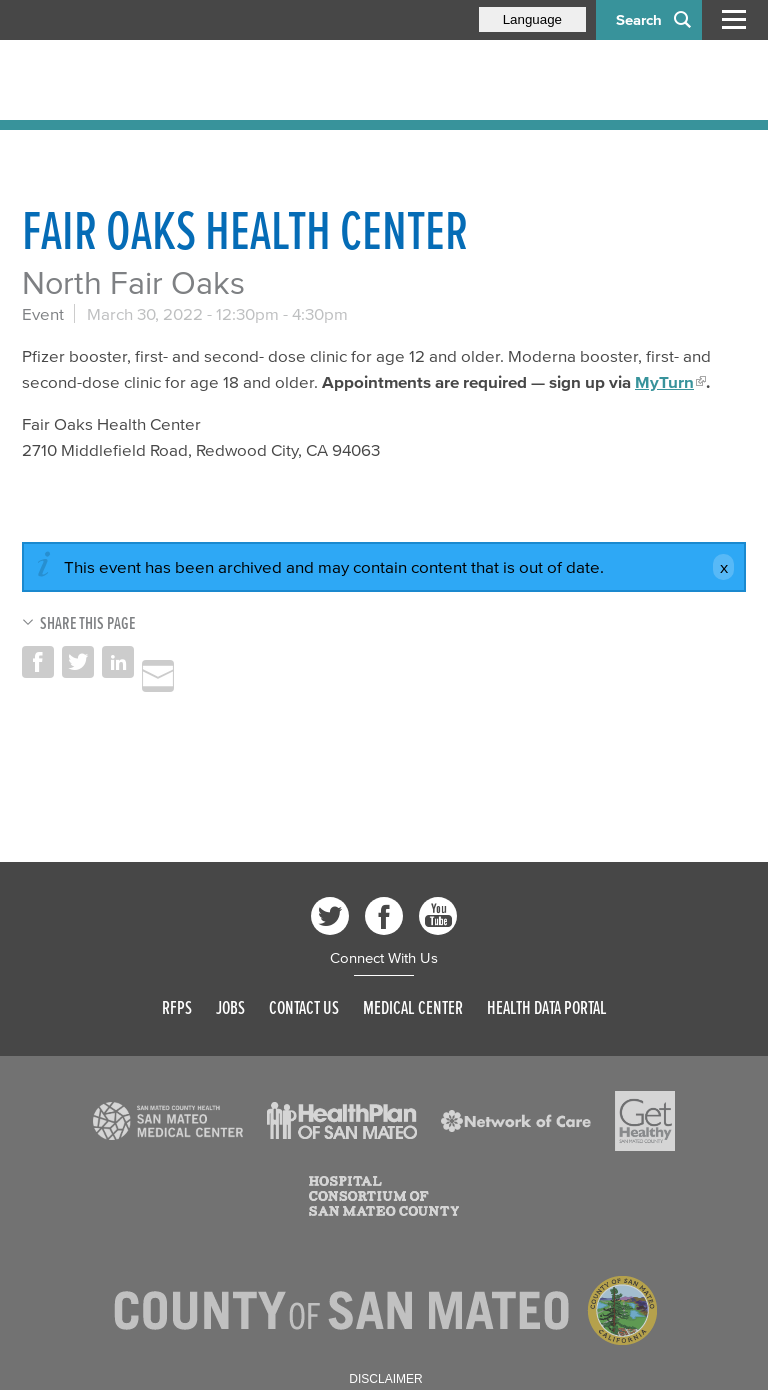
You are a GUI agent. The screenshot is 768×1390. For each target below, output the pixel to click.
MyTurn (664, 381)
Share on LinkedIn (118, 662)
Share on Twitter (78, 662)
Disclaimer (385, 1379)
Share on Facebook (38, 662)
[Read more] (168, 1121)
